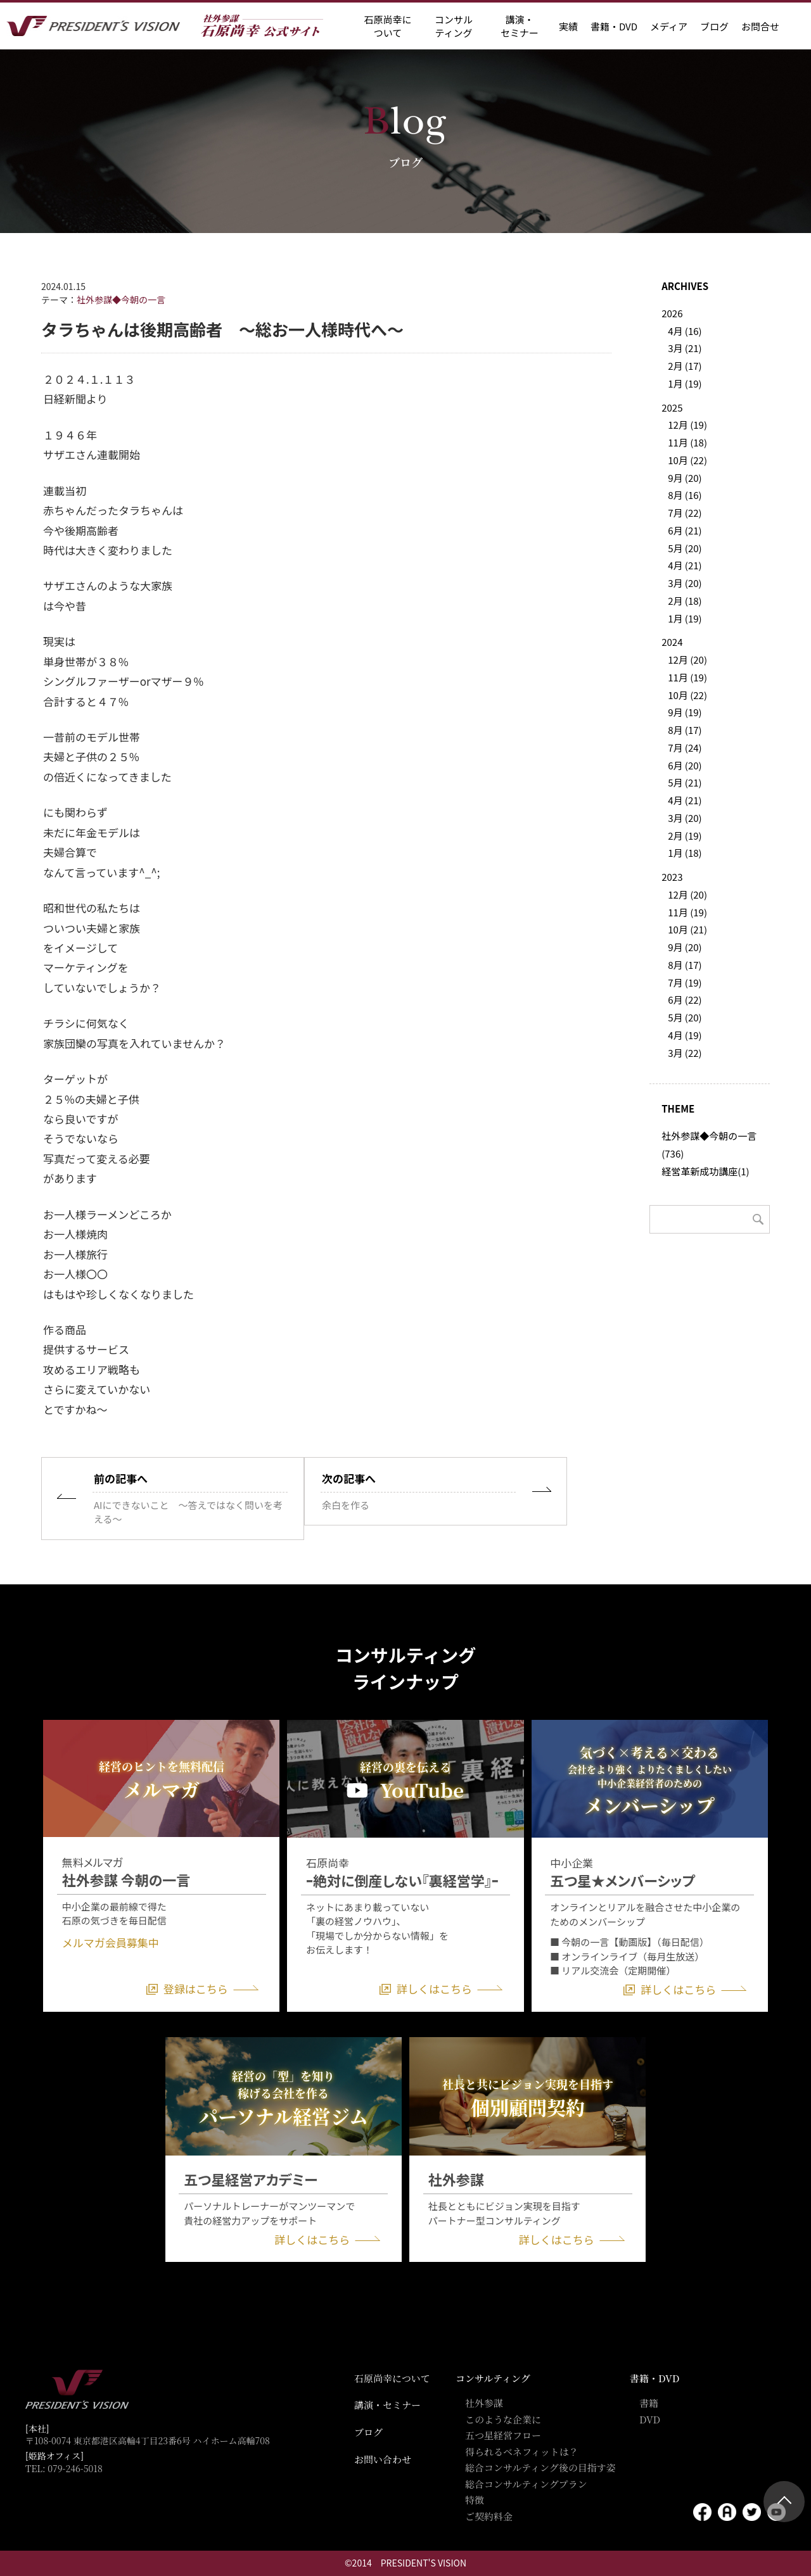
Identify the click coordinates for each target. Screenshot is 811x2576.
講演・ (520, 26)
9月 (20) (684, 477)
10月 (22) (687, 460)
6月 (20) (684, 765)
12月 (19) (687, 424)
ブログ (714, 26)
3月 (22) (684, 1052)
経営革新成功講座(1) (705, 1171)
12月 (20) (687, 659)
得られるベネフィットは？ (521, 2451)
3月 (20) (684, 583)
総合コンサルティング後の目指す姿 (540, 2467)
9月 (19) (684, 712)
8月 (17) (684, 729)
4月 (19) (684, 1035)
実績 (568, 26)
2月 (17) (684, 365)
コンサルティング (493, 2378)
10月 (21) (687, 929)
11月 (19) (687, 677)
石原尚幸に (387, 26)
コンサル (454, 26)
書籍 (648, 2402)
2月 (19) (684, 835)
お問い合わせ (382, 2459)
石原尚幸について (392, 2378)
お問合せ (760, 26)
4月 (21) (684, 565)
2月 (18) (684, 600)
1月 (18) (684, 852)
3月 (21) (684, 348)
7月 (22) (684, 512)
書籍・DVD (614, 26)
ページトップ (784, 2501)
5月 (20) (684, 548)
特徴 (474, 2499)
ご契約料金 (489, 2516)
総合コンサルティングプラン (526, 2484)
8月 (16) (684, 495)
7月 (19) (684, 982)
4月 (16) (684, 331)
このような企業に (503, 2419)
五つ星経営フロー (503, 2435)
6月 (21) (684, 530)
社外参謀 (484, 2402)
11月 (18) (687, 442)
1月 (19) (684, 383)
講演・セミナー (387, 2404)
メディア (668, 26)
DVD (649, 2419)
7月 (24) (684, 747)
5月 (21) (684, 782)
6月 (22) (684, 999)
